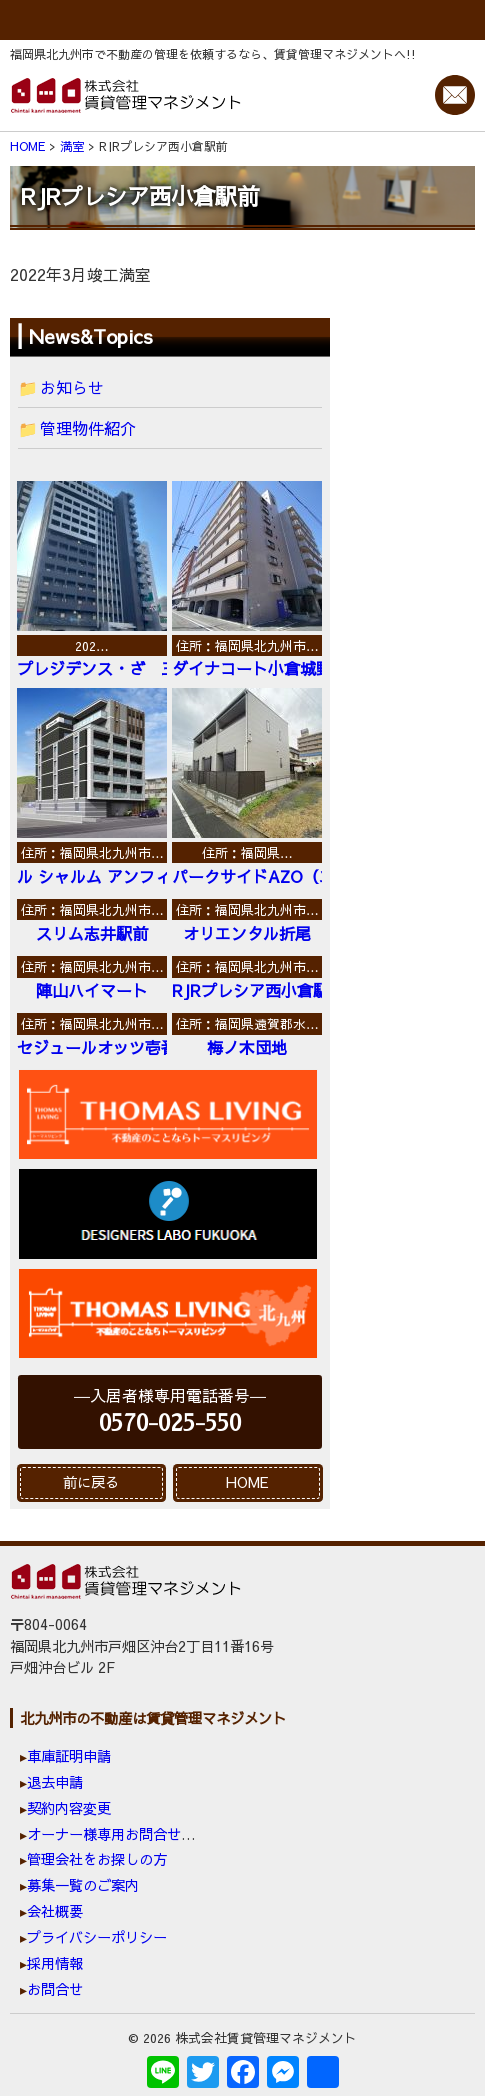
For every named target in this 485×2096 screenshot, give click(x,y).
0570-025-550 (170, 1423)
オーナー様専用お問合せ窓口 (118, 1834)
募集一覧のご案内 (83, 1885)
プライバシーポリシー (97, 1937)
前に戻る (91, 1482)
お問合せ (55, 1989)
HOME (247, 1482)
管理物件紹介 (88, 428)
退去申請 (55, 1782)
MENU (242, 20)
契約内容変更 (69, 1808)
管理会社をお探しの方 (97, 1859)
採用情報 (55, 1963)
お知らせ (72, 387)
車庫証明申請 (69, 1756)
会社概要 (55, 1911)
